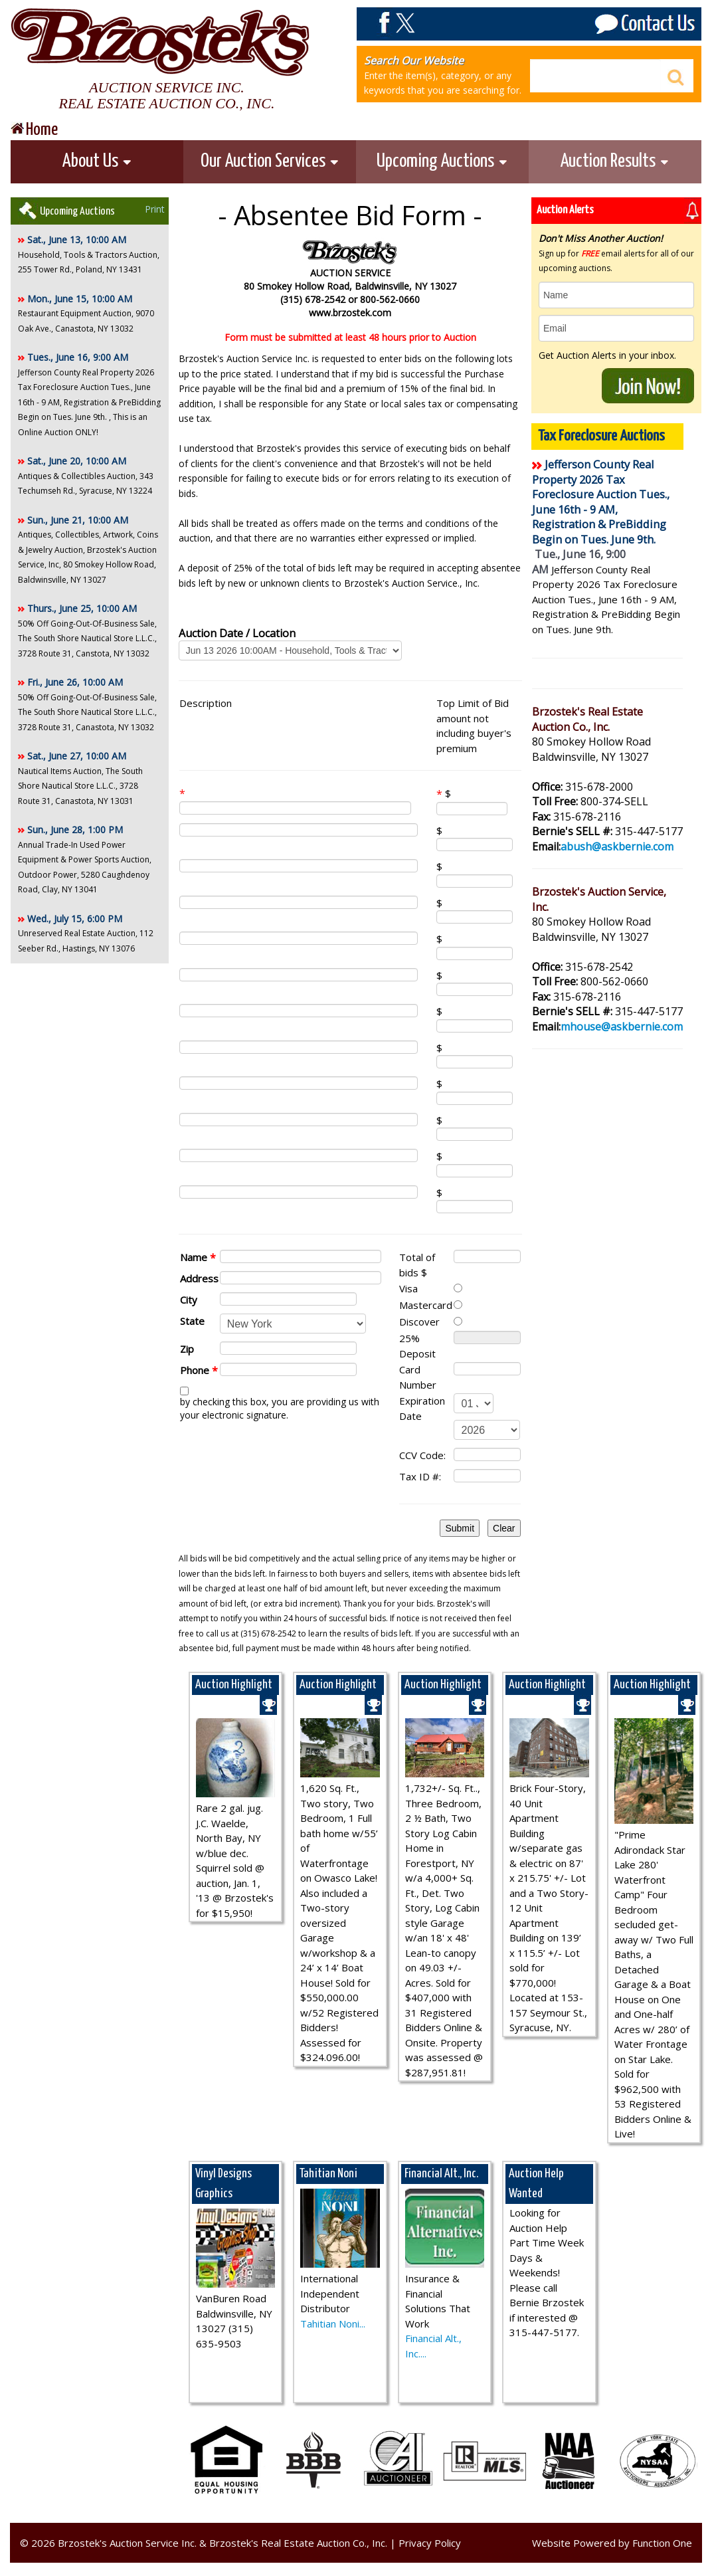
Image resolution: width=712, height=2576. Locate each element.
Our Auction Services (270, 161)
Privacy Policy (430, 2542)
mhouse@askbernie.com (622, 1026)
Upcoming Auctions (442, 161)
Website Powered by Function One (612, 2542)
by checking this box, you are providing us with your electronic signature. (279, 1408)
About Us (97, 161)
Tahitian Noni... (332, 2323)
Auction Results (615, 161)
